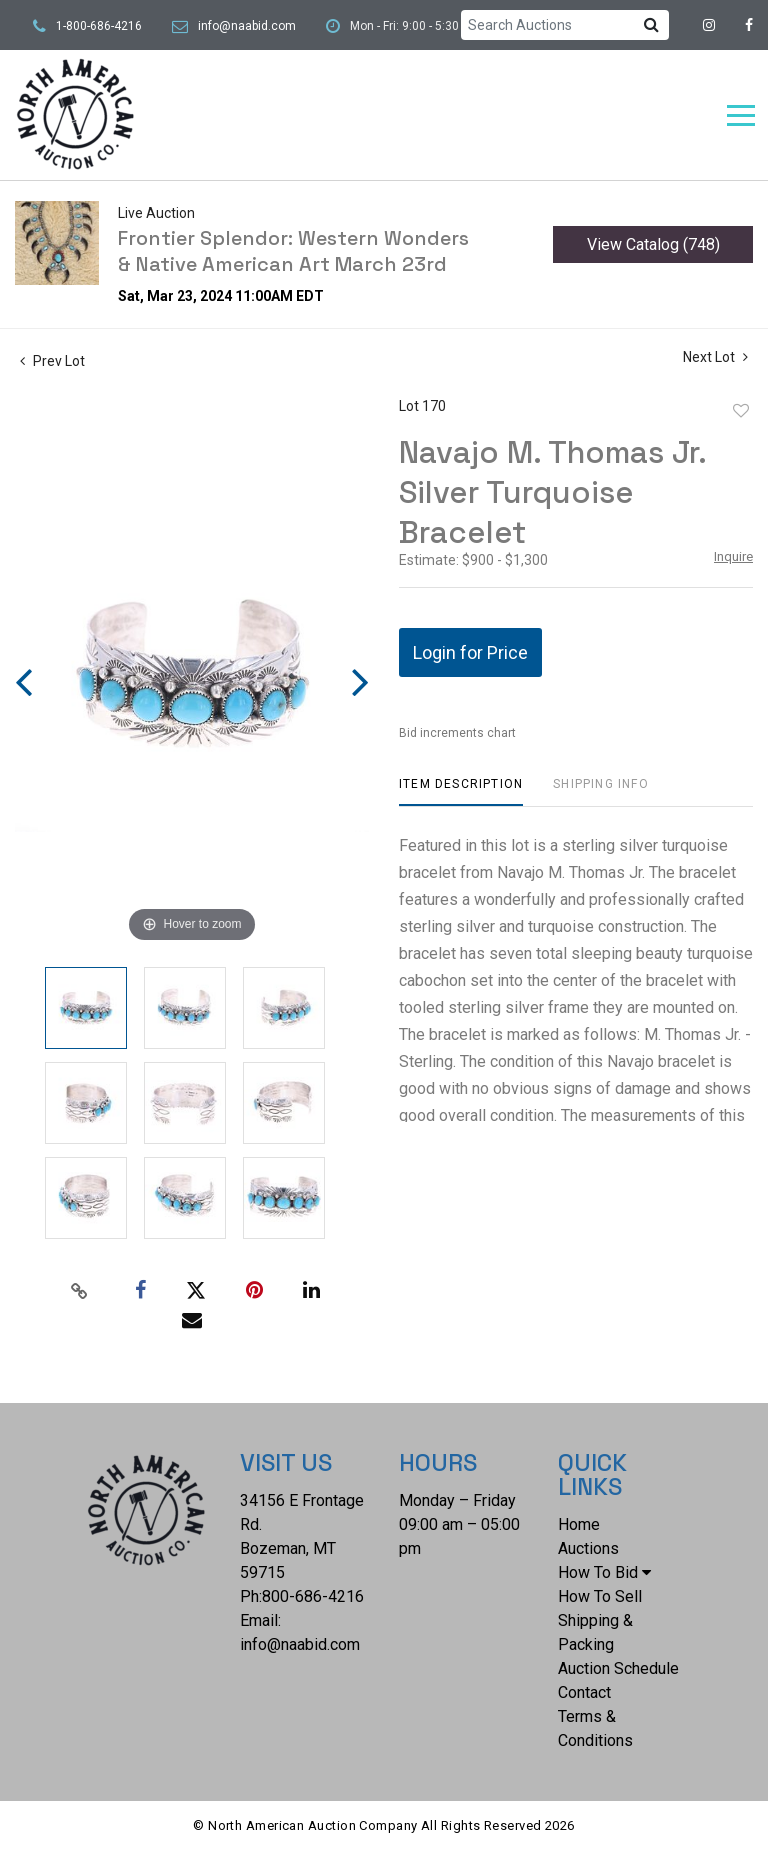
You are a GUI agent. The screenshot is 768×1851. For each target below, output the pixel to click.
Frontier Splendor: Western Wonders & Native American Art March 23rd (293, 251)
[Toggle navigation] (741, 115)
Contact (584, 1692)
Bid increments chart (457, 733)
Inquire (733, 556)
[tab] (461, 791)
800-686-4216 (313, 1596)
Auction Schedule (618, 1668)
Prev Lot (52, 361)
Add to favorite (741, 411)
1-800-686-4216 (99, 26)
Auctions (588, 1548)
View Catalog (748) (653, 244)
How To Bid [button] (604, 1572)
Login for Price (470, 652)
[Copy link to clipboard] (80, 1291)
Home (579, 1524)
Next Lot (715, 357)
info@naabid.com (247, 26)
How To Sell (600, 1596)
